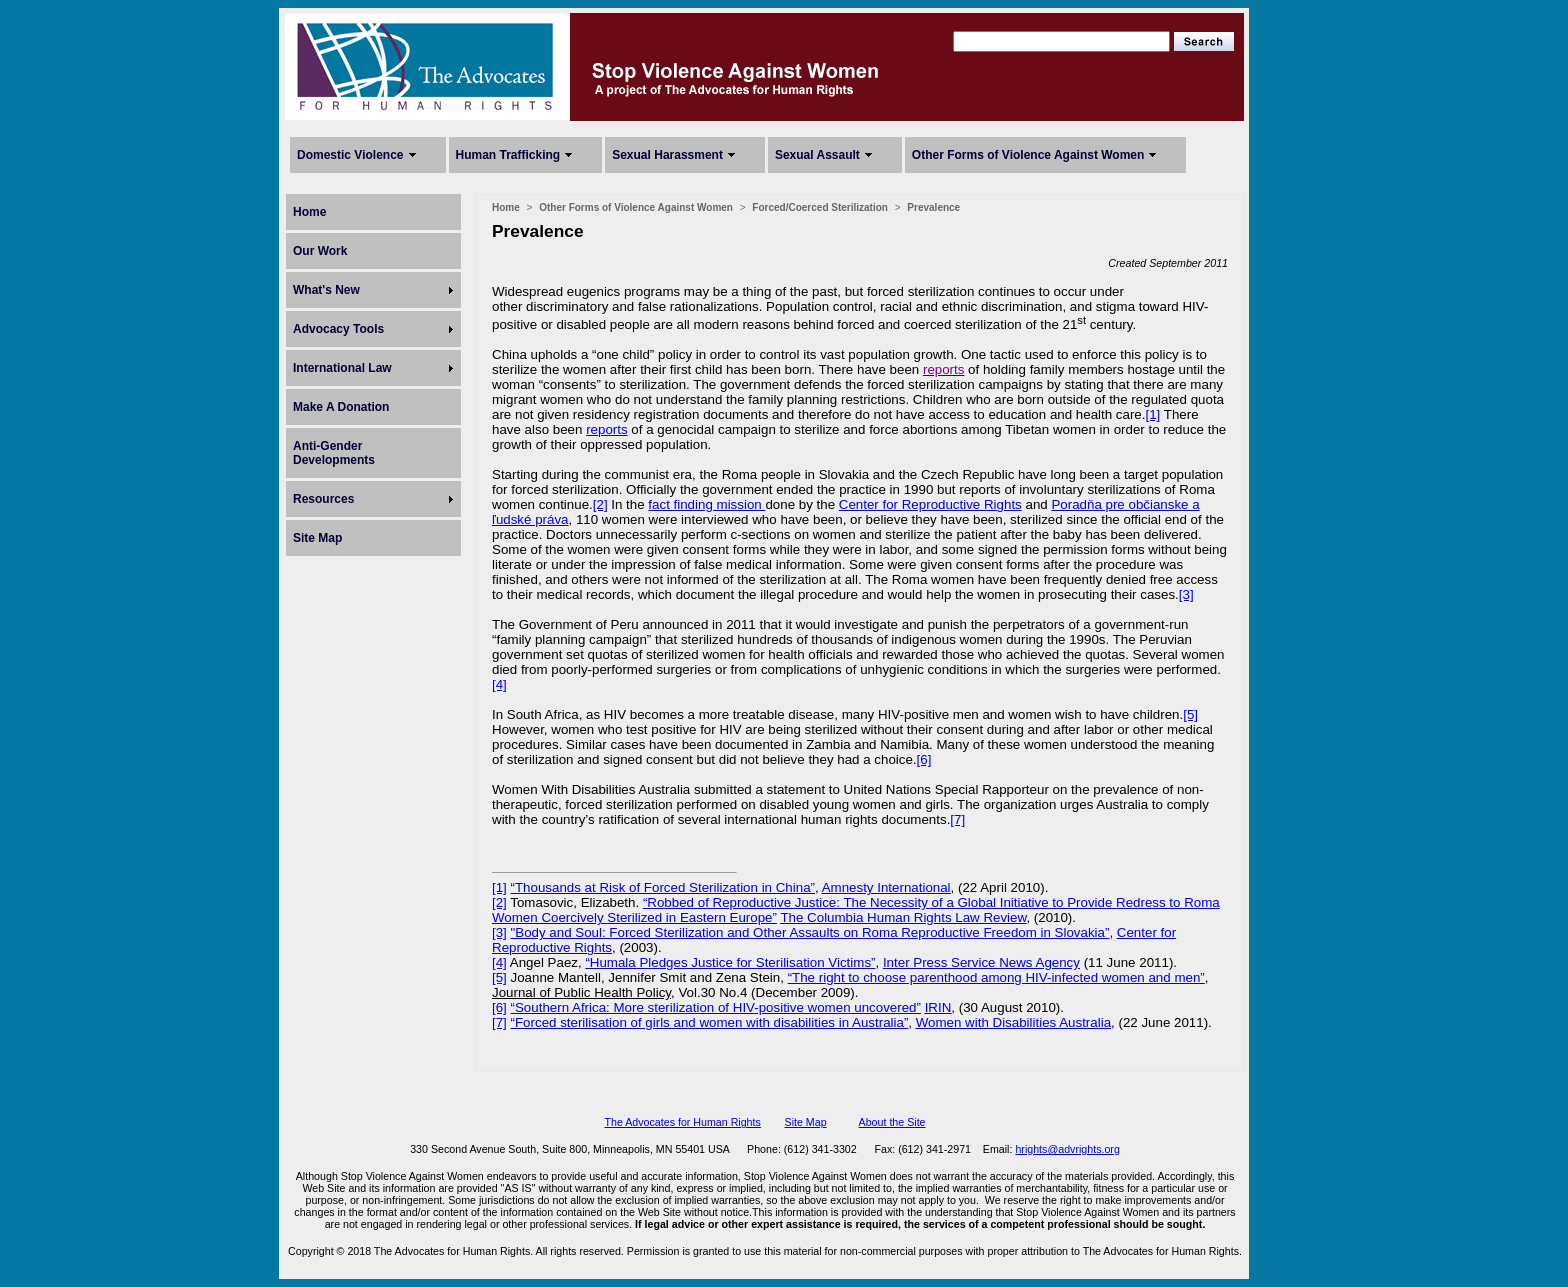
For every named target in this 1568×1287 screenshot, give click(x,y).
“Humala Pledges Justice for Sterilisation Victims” (730, 962)
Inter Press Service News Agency (981, 962)
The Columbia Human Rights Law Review (903, 917)
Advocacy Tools (338, 329)
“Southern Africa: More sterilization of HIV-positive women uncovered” (716, 1007)
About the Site (892, 1122)
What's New (326, 290)
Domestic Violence (350, 155)
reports (606, 429)
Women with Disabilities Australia (1013, 1022)
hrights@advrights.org (1067, 1149)
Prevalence (933, 207)
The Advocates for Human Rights (682, 1122)
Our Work (320, 251)
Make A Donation (341, 407)
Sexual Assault (817, 155)
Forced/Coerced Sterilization (820, 207)
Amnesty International (886, 887)
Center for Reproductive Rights (930, 504)
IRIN (938, 1007)
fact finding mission (706, 504)
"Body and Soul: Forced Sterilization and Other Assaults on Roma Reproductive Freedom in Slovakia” (810, 932)
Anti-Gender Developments (334, 453)
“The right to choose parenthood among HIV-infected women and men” (996, 977)
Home (309, 212)
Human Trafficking (508, 155)
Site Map (317, 538)
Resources (323, 499)
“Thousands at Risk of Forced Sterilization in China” (663, 887)
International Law (342, 368)
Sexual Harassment (667, 155)
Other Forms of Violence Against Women (1028, 155)
